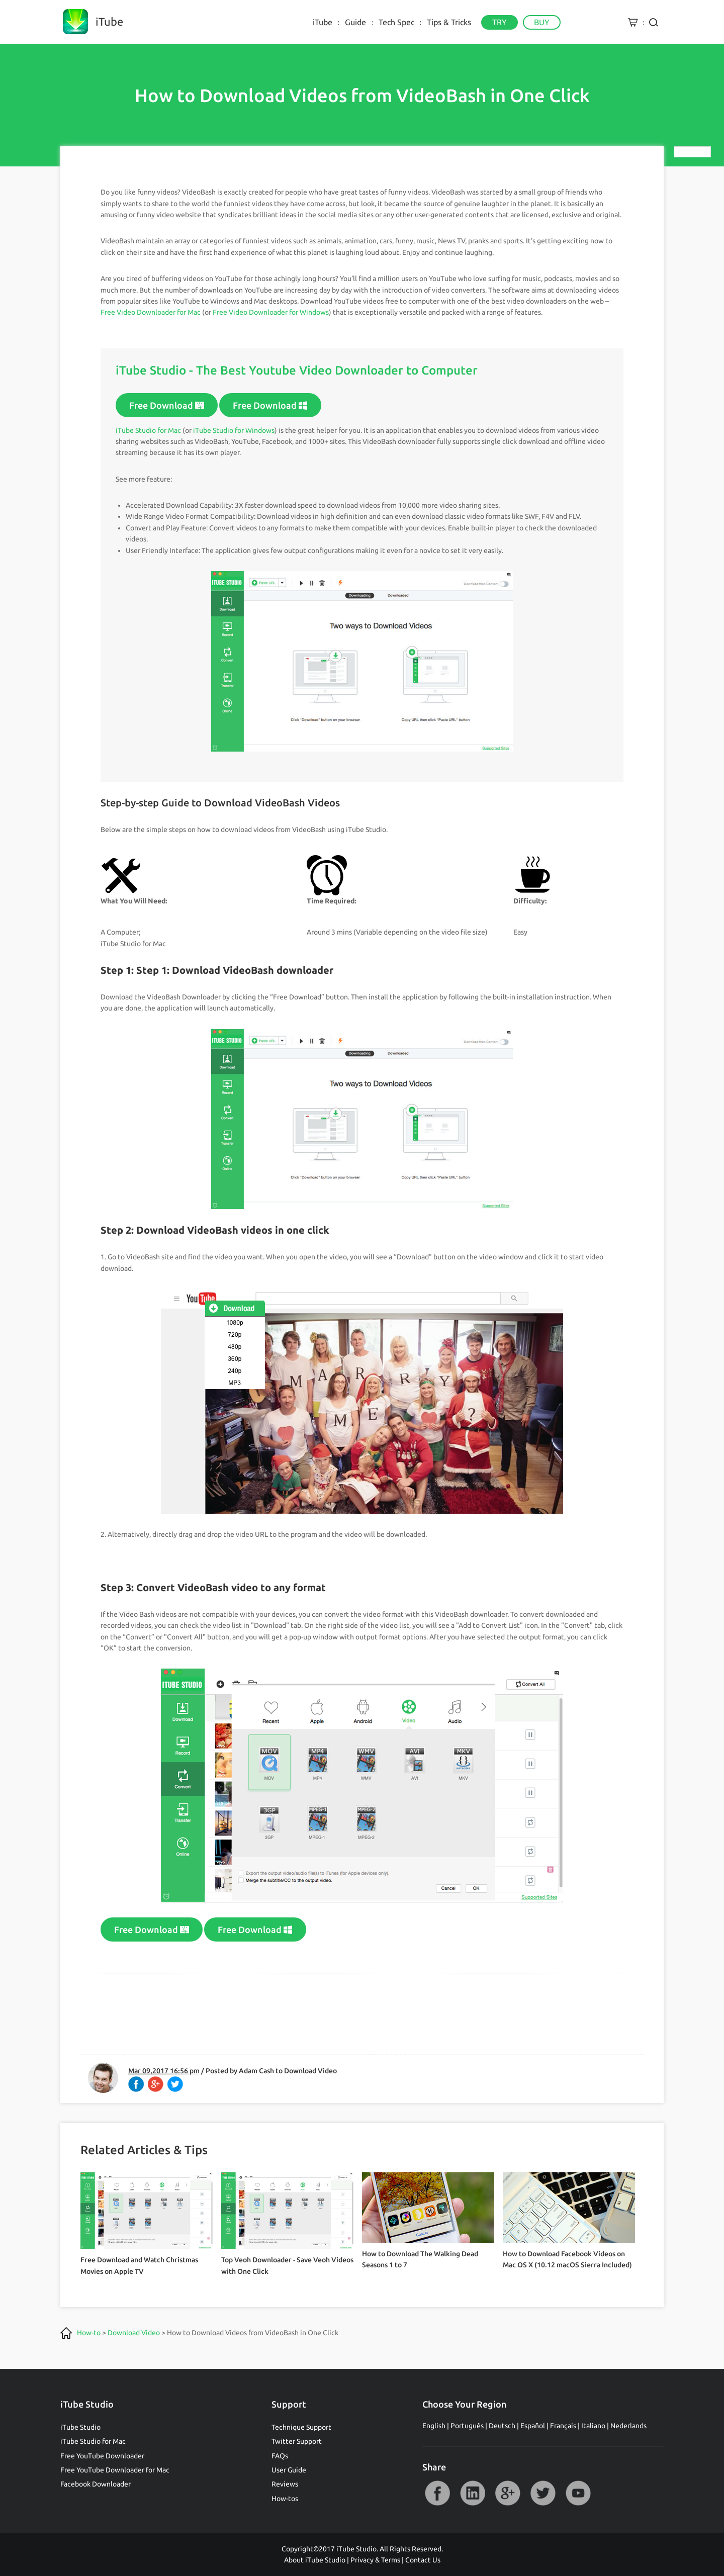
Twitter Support (297, 2441)
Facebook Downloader (95, 2484)
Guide (355, 22)
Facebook (437, 2493)
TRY (499, 22)
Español (532, 2426)
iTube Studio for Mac (148, 430)
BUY (542, 22)
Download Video (310, 2071)
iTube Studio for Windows (234, 430)
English (433, 2426)
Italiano (593, 2426)
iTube (322, 22)
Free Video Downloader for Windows (271, 312)
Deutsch (502, 2426)
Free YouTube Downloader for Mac (114, 2470)
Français (563, 2426)
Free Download (166, 405)
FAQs (280, 2456)
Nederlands (628, 2426)
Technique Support (301, 2427)
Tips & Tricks (449, 22)
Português (467, 2426)
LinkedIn (473, 2493)
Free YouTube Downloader (102, 2456)
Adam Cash (256, 2071)
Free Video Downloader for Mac (151, 312)
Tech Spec (396, 22)
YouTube (578, 2493)
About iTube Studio (314, 2560)
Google (508, 2493)
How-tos (285, 2499)
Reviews (285, 2484)
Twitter (543, 2493)
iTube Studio (80, 2427)
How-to (89, 2333)
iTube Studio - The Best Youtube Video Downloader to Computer (297, 370)
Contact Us (422, 2560)
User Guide (289, 2470)
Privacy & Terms (375, 2560)
